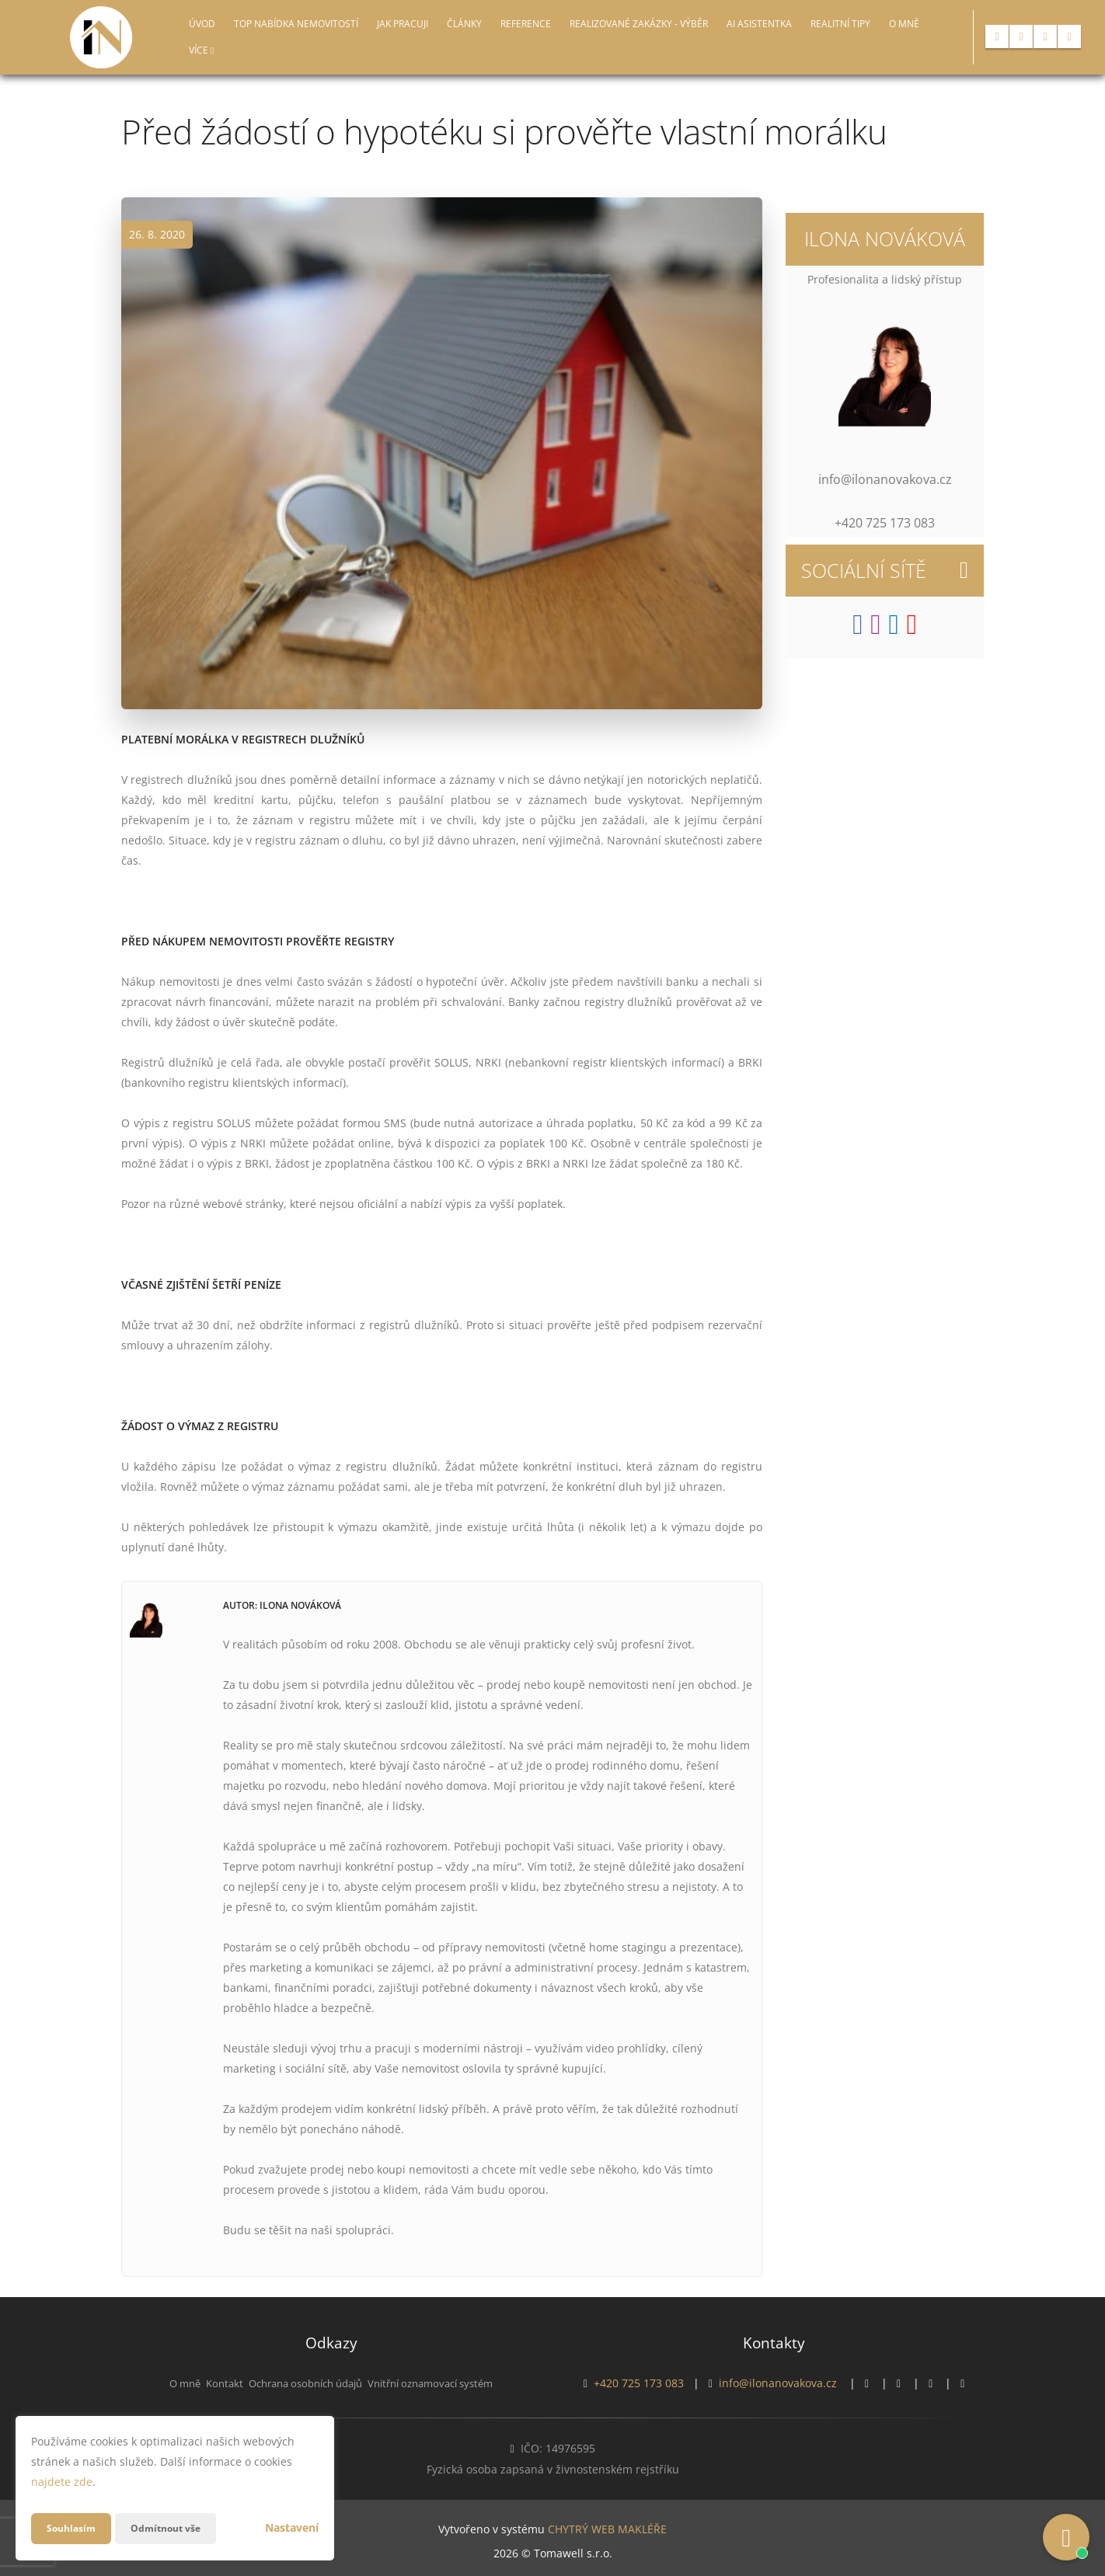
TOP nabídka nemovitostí (296, 23)
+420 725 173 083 (639, 2383)
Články (464, 23)
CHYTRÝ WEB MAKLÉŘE (607, 2526)
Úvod (202, 23)
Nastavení (292, 2527)
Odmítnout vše (178, 2528)
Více (201, 50)
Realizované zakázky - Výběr (639, 23)
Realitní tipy (840, 23)
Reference (525, 23)
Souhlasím (75, 2528)
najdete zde (61, 2481)
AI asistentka (759, 23)
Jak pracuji (402, 23)
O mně (904, 23)
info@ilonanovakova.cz (778, 2383)
